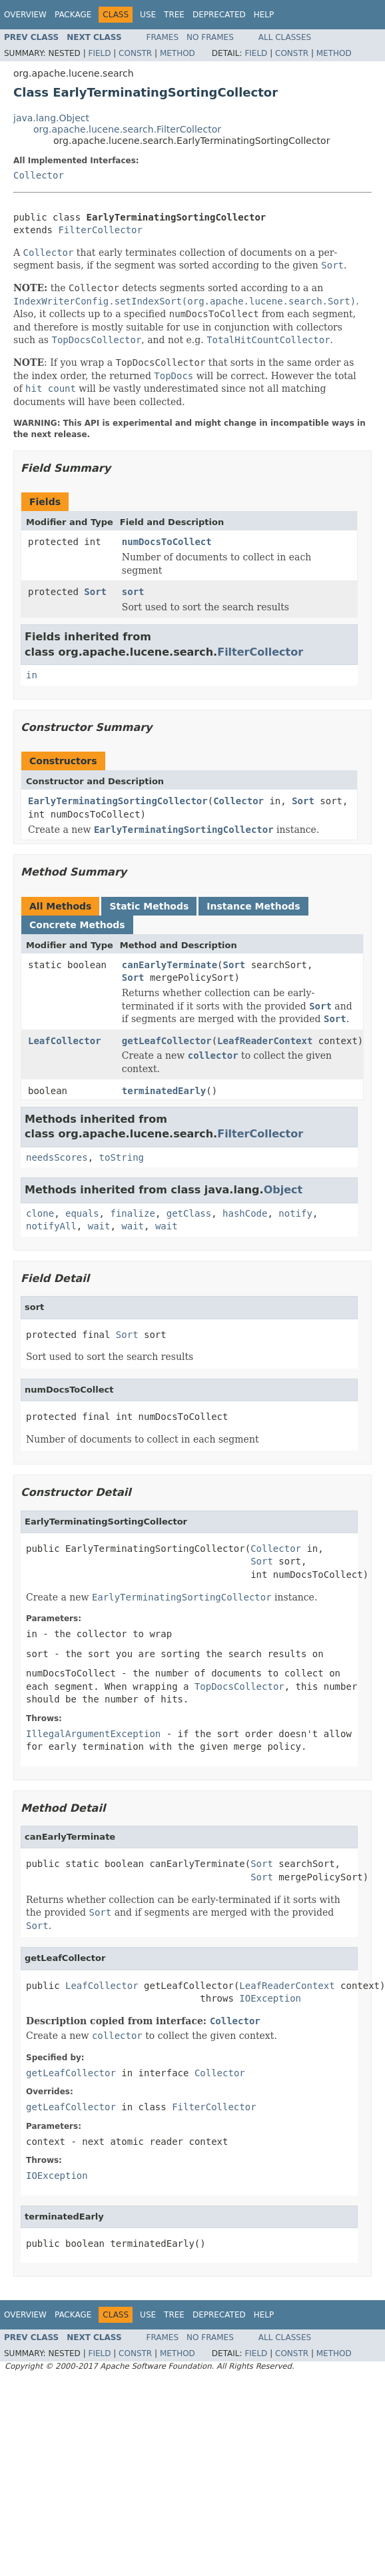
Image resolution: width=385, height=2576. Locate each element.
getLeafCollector (167, 1040)
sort (133, 591)
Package (73, 14)
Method (177, 53)
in (31, 675)
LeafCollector (64, 1040)
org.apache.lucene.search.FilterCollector (127, 129)
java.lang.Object (51, 118)
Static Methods (149, 906)
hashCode (244, 1213)
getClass (189, 1213)
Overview (25, 14)
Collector (38, 175)
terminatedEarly (164, 1090)
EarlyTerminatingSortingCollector (118, 801)
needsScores (57, 1157)
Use (148, 14)
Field (99, 53)
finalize (132, 1213)
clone (40, 1213)
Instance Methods (253, 906)
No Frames (210, 37)
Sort (95, 591)
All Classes (284, 37)
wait (99, 1226)
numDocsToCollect (167, 541)
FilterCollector (100, 230)
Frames (163, 37)
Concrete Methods (77, 925)
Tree (174, 14)
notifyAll (51, 1226)
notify (295, 1213)
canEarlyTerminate (169, 965)
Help (264, 14)
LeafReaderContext (264, 1040)
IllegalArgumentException (93, 1733)
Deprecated (219, 14)
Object (283, 1189)
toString (121, 1157)
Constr (135, 53)
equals (82, 1213)
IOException (270, 1998)
